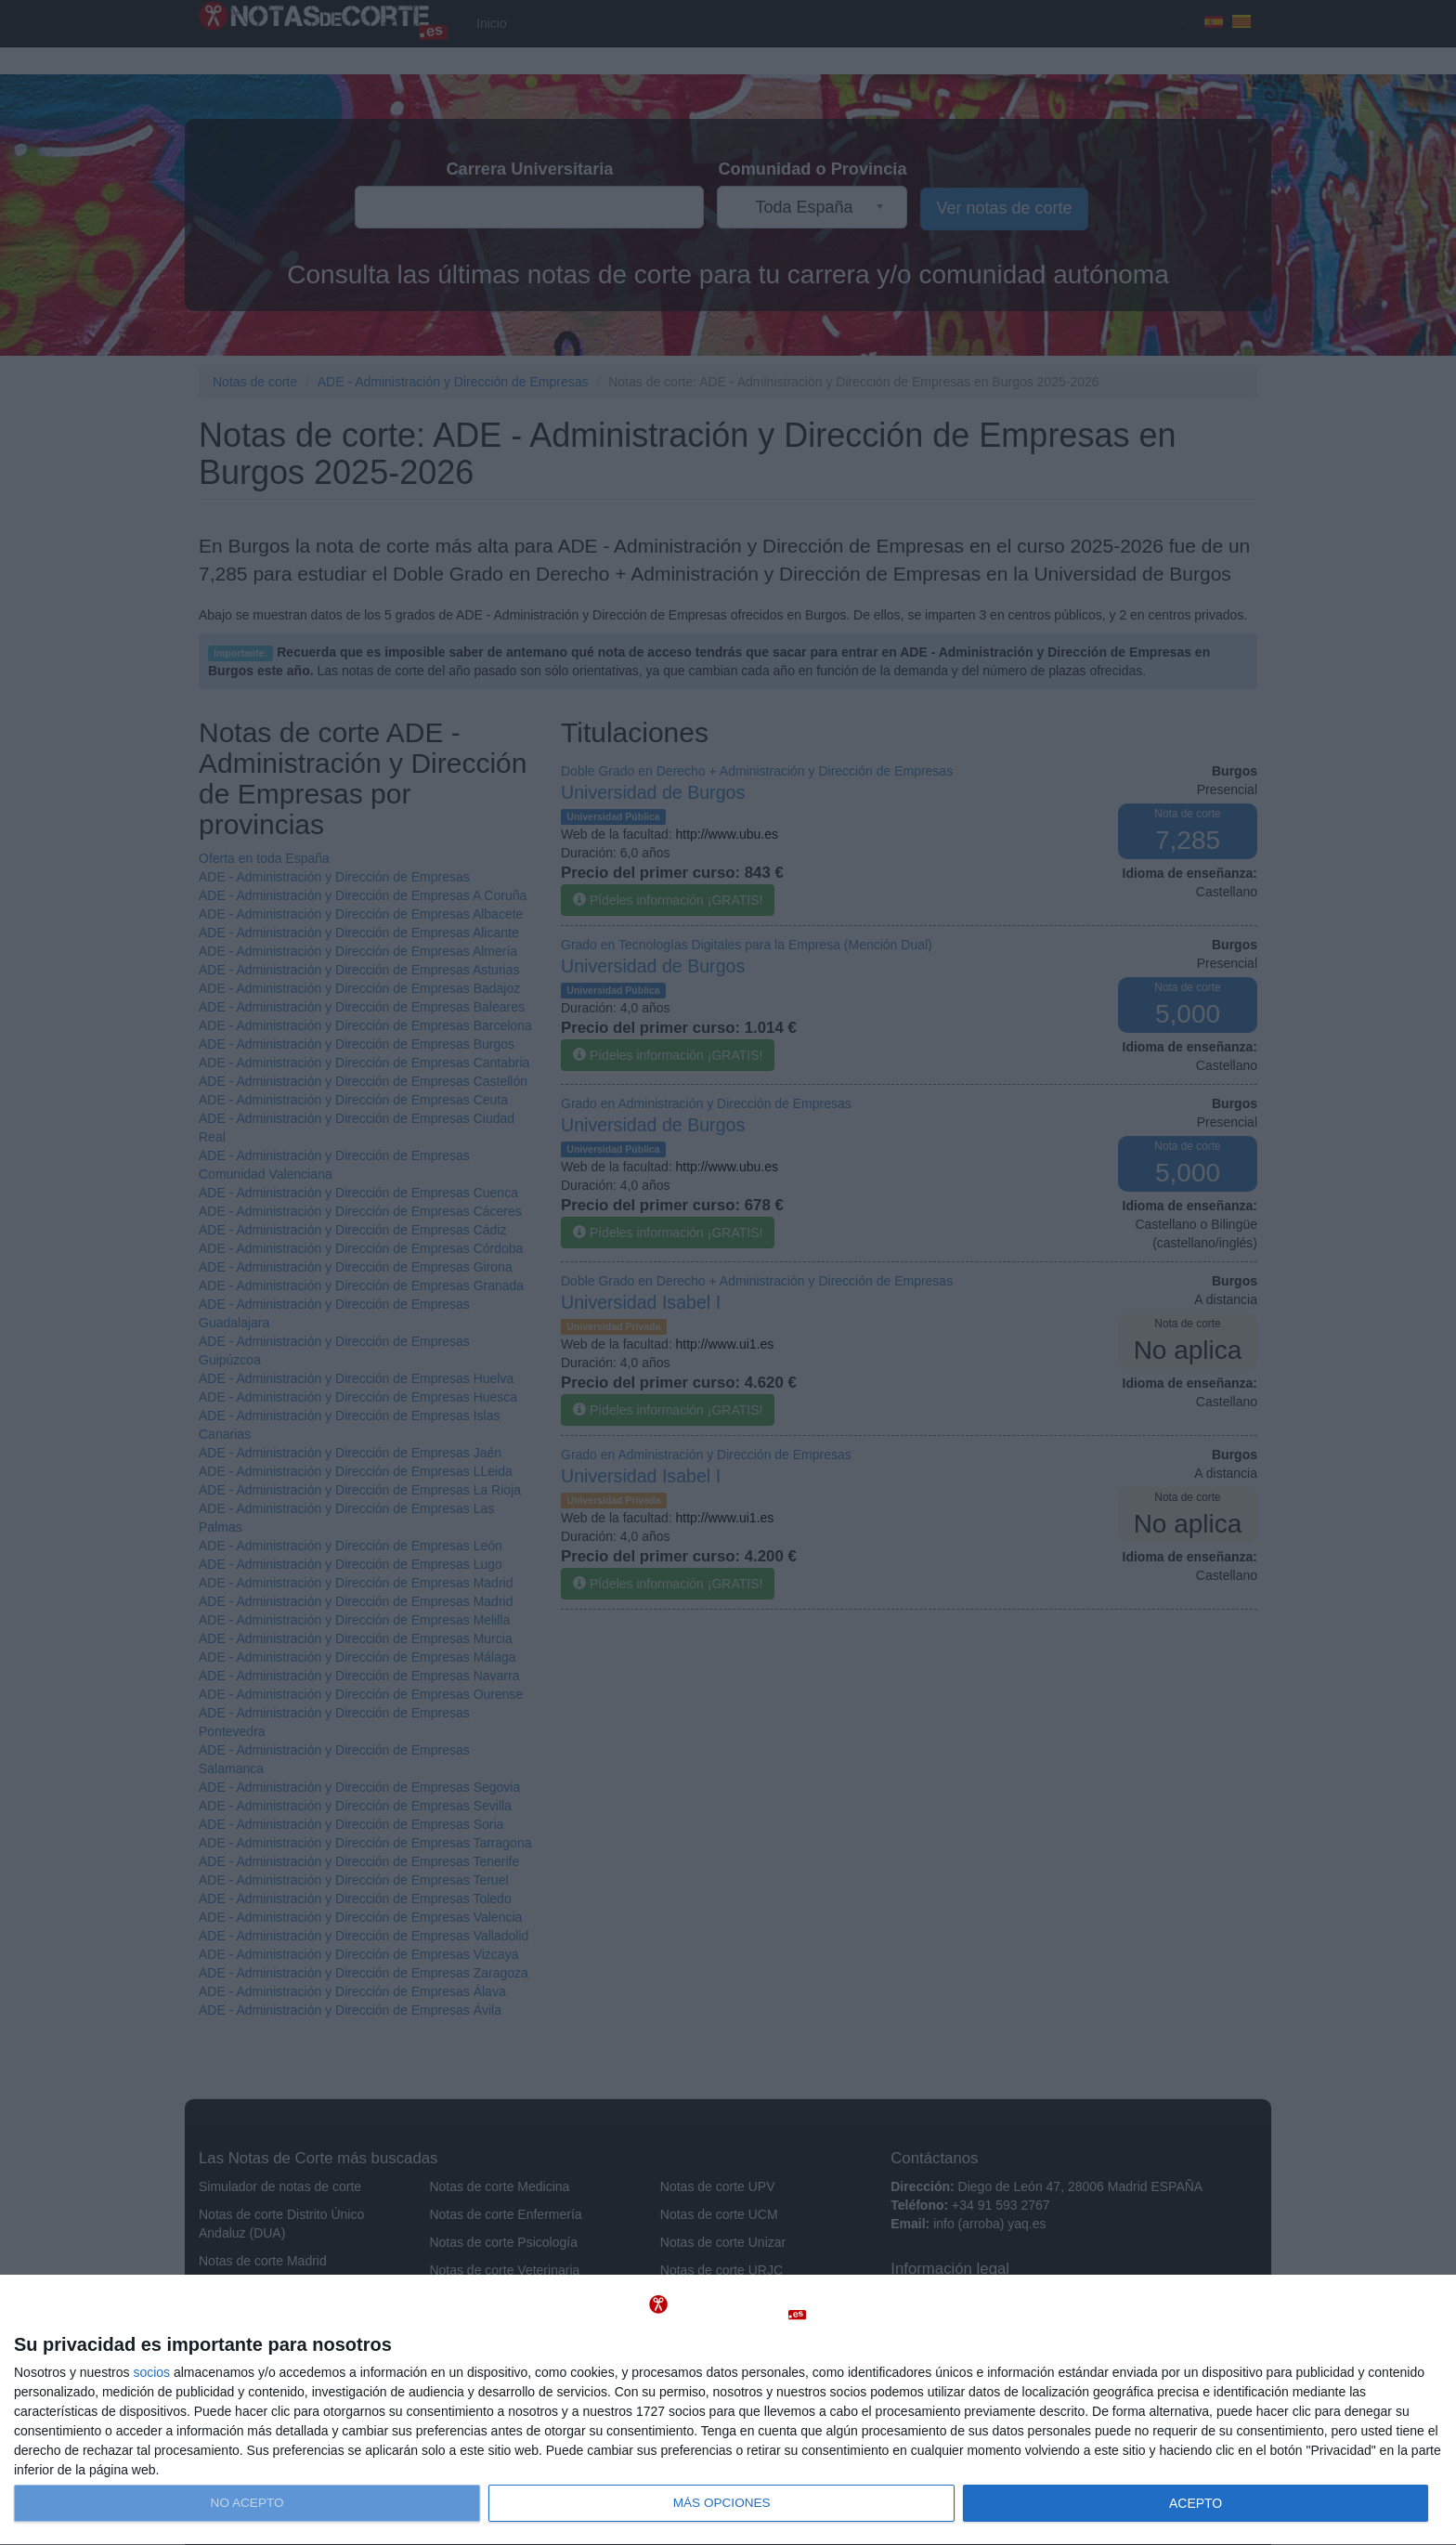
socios (151, 2372)
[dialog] (728, 2410)
